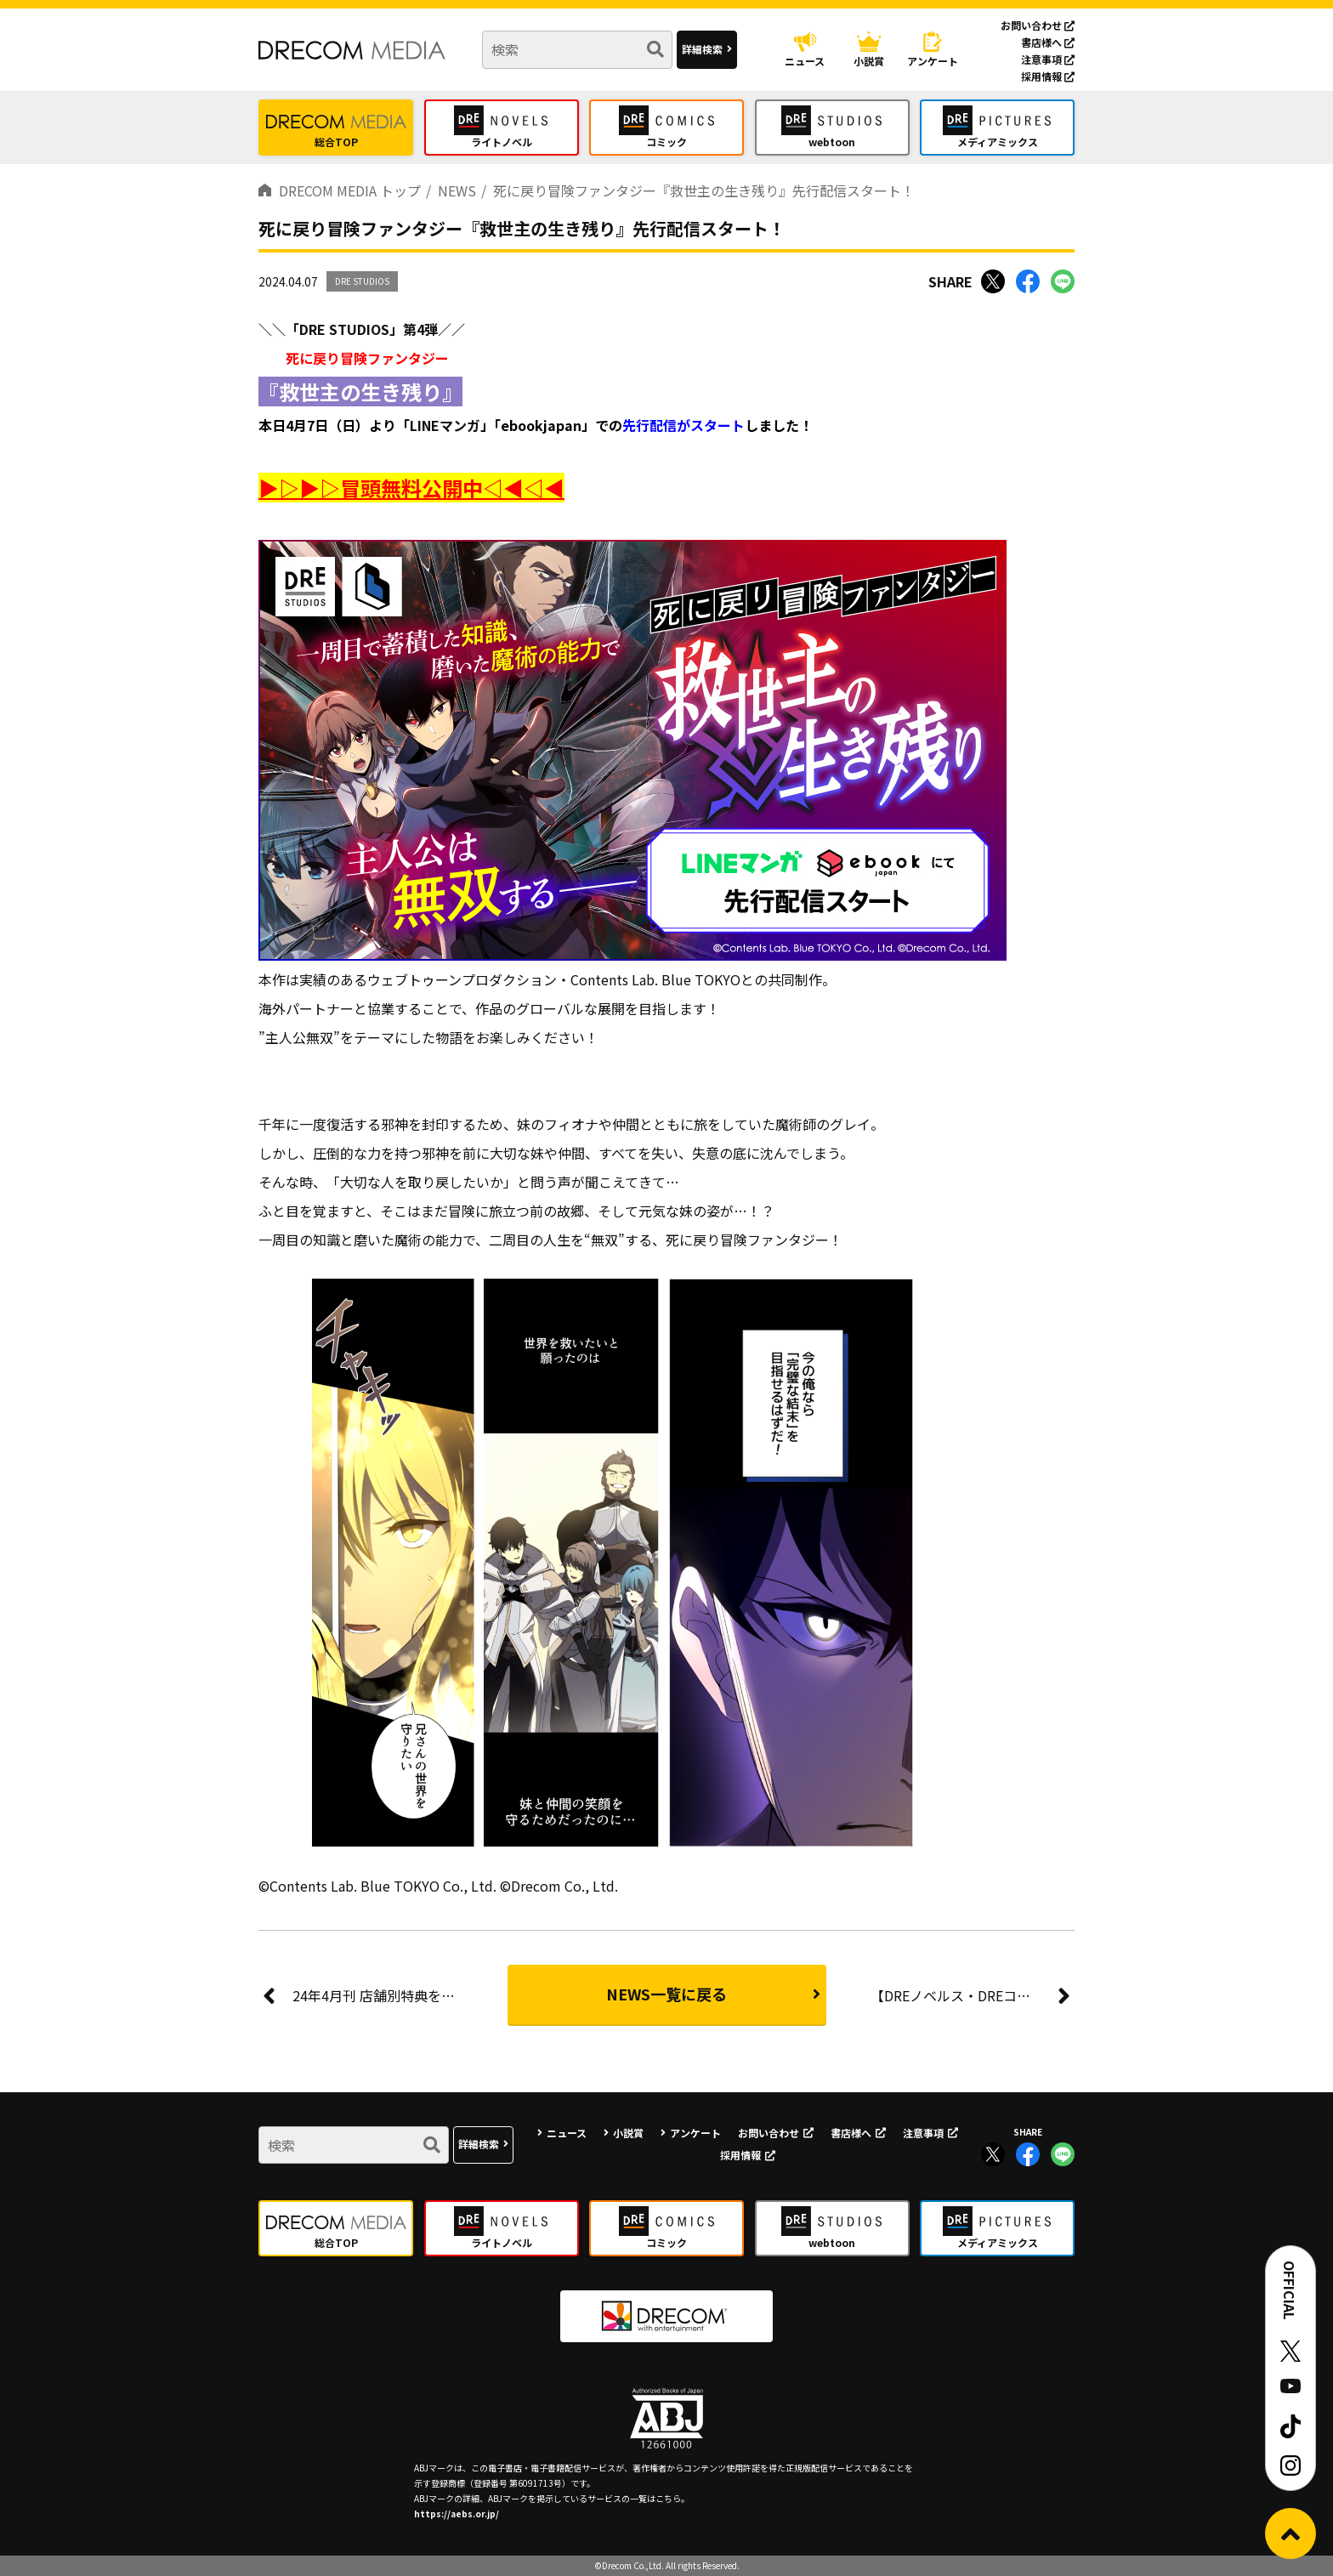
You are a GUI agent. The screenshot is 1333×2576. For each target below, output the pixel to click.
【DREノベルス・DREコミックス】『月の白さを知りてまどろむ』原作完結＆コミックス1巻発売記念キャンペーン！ (973, 1995)
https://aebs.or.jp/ (456, 2513)
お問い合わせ (1038, 25)
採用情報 (1048, 76)
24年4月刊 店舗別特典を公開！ (377, 1995)
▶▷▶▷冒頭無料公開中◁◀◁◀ (411, 487)
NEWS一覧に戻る (666, 1994)
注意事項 (1048, 59)
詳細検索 (702, 49)
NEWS (457, 190)
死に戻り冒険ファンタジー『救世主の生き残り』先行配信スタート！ (704, 190)
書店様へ (1048, 42)
